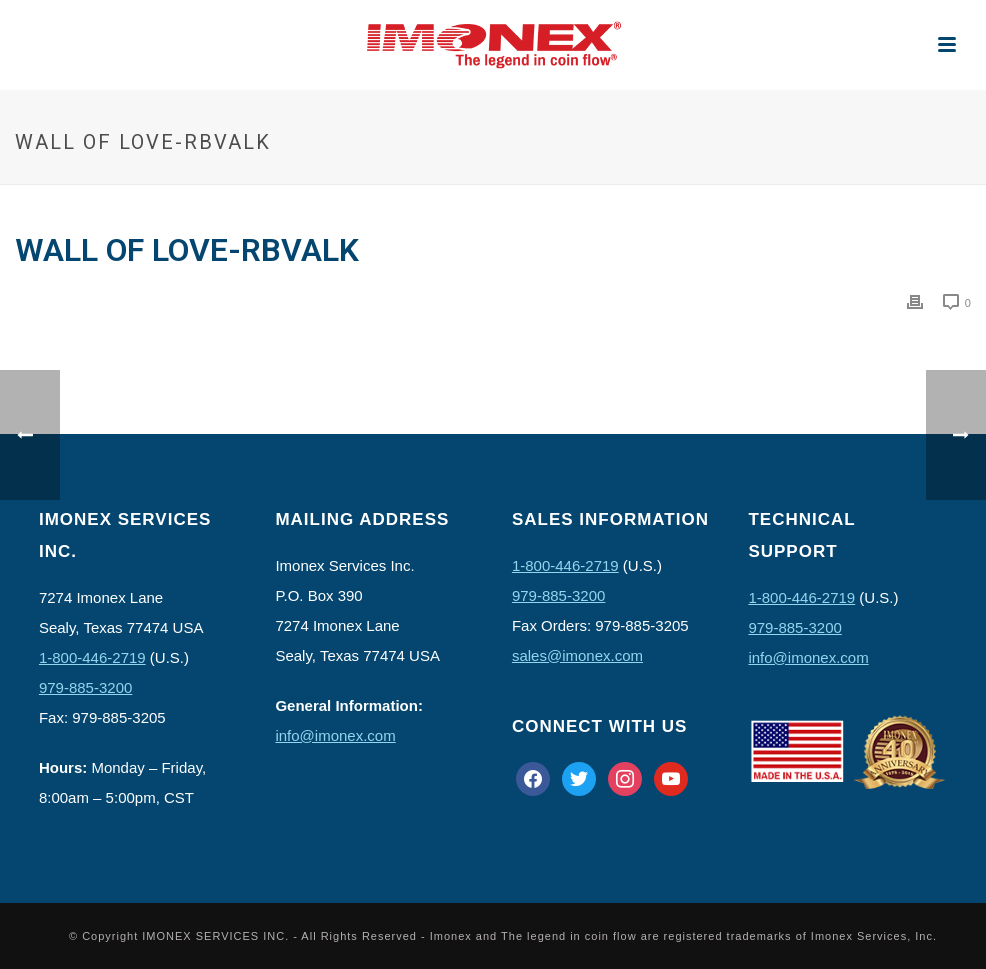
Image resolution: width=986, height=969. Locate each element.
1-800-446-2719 (92, 657)
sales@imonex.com (577, 655)
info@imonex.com (335, 735)
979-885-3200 (85, 687)
